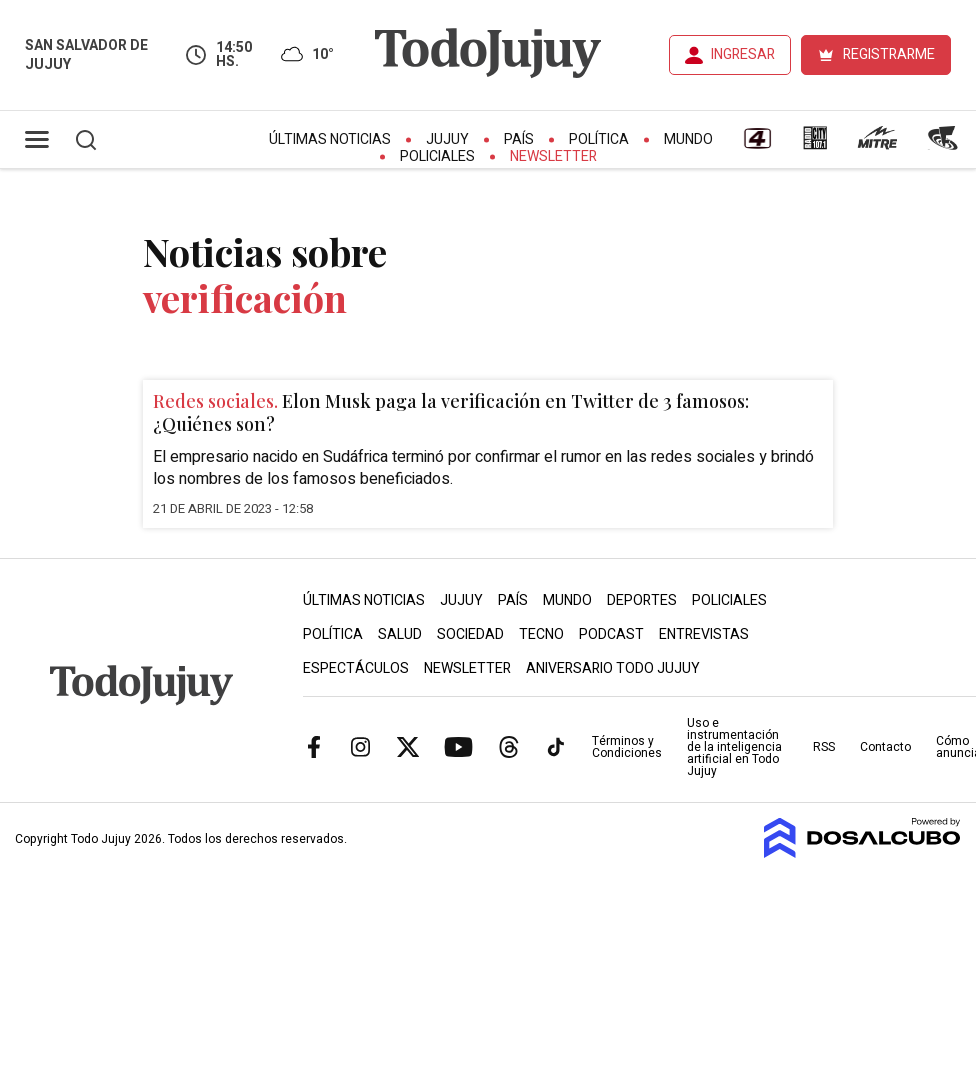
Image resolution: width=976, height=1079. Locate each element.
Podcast (611, 634)
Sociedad (470, 634)
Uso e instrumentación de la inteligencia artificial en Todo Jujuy (734, 747)
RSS (824, 747)
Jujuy (447, 139)
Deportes (642, 600)
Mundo (688, 139)
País (519, 139)
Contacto (885, 747)
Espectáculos (356, 668)
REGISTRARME (889, 54)
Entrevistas (704, 634)
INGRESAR (743, 54)
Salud (400, 634)
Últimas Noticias (330, 139)
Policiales (437, 156)
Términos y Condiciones (627, 747)
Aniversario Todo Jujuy (613, 668)
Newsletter (553, 156)
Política (599, 139)
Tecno (541, 634)
